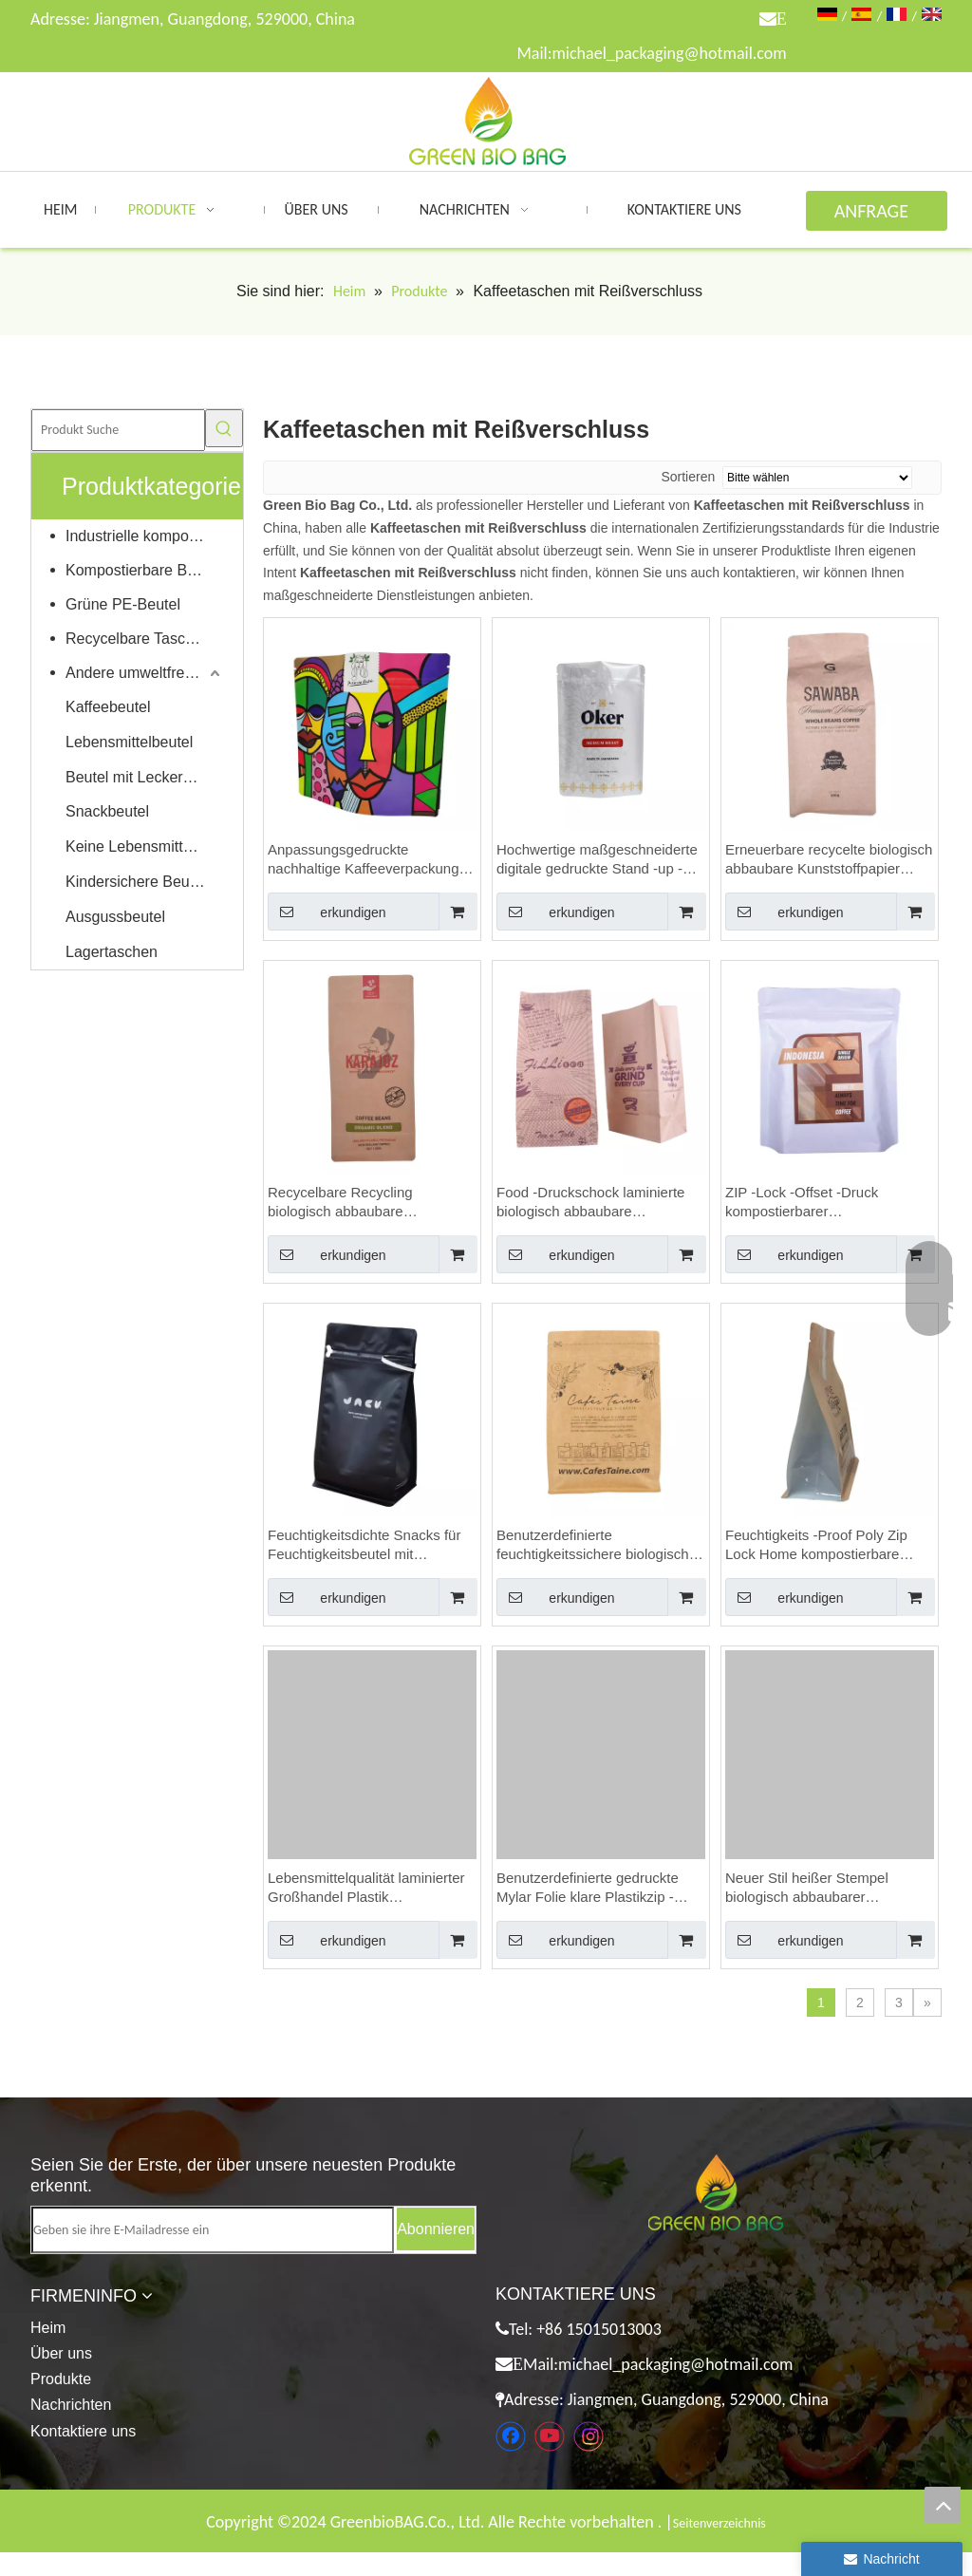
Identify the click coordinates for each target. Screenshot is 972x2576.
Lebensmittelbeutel (129, 742)
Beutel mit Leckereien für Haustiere (144, 777)
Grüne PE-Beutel (122, 604)
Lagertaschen (111, 952)
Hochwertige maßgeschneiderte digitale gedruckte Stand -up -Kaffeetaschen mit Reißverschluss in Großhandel (597, 859)
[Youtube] (549, 2436)
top (943, 2505)
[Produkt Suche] (118, 430)
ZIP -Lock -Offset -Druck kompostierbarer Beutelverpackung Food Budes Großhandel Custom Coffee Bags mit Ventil (822, 1202)
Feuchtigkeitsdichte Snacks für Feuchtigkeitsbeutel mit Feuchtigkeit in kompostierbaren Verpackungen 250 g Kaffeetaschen (369, 1545)
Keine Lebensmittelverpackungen (144, 846)
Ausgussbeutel (115, 917)
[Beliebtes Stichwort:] (224, 428)
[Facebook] (510, 2436)
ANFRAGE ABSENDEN (876, 215)
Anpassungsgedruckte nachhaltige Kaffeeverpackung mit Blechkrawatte (363, 859)
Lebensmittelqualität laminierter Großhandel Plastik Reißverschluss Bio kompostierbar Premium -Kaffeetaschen (366, 1888)
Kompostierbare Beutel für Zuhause (144, 570)
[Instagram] (588, 2436)
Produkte (60, 2379)
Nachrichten (70, 2405)
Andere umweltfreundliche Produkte (144, 673)
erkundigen (327, 912)
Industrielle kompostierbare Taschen (144, 536)
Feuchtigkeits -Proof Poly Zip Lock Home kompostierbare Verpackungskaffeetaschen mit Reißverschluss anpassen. (822, 1545)
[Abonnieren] (436, 2229)
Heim (47, 2328)
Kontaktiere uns (83, 2431)
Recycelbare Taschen (138, 638)
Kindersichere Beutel (135, 882)
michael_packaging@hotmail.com (668, 53)
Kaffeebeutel (108, 707)
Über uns (61, 2353)
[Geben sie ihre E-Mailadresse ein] (212, 2230)
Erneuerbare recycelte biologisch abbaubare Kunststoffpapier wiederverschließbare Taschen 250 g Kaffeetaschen (828, 859)
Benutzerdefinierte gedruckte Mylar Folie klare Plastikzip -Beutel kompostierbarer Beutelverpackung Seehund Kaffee (587, 1888)
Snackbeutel (107, 811)
